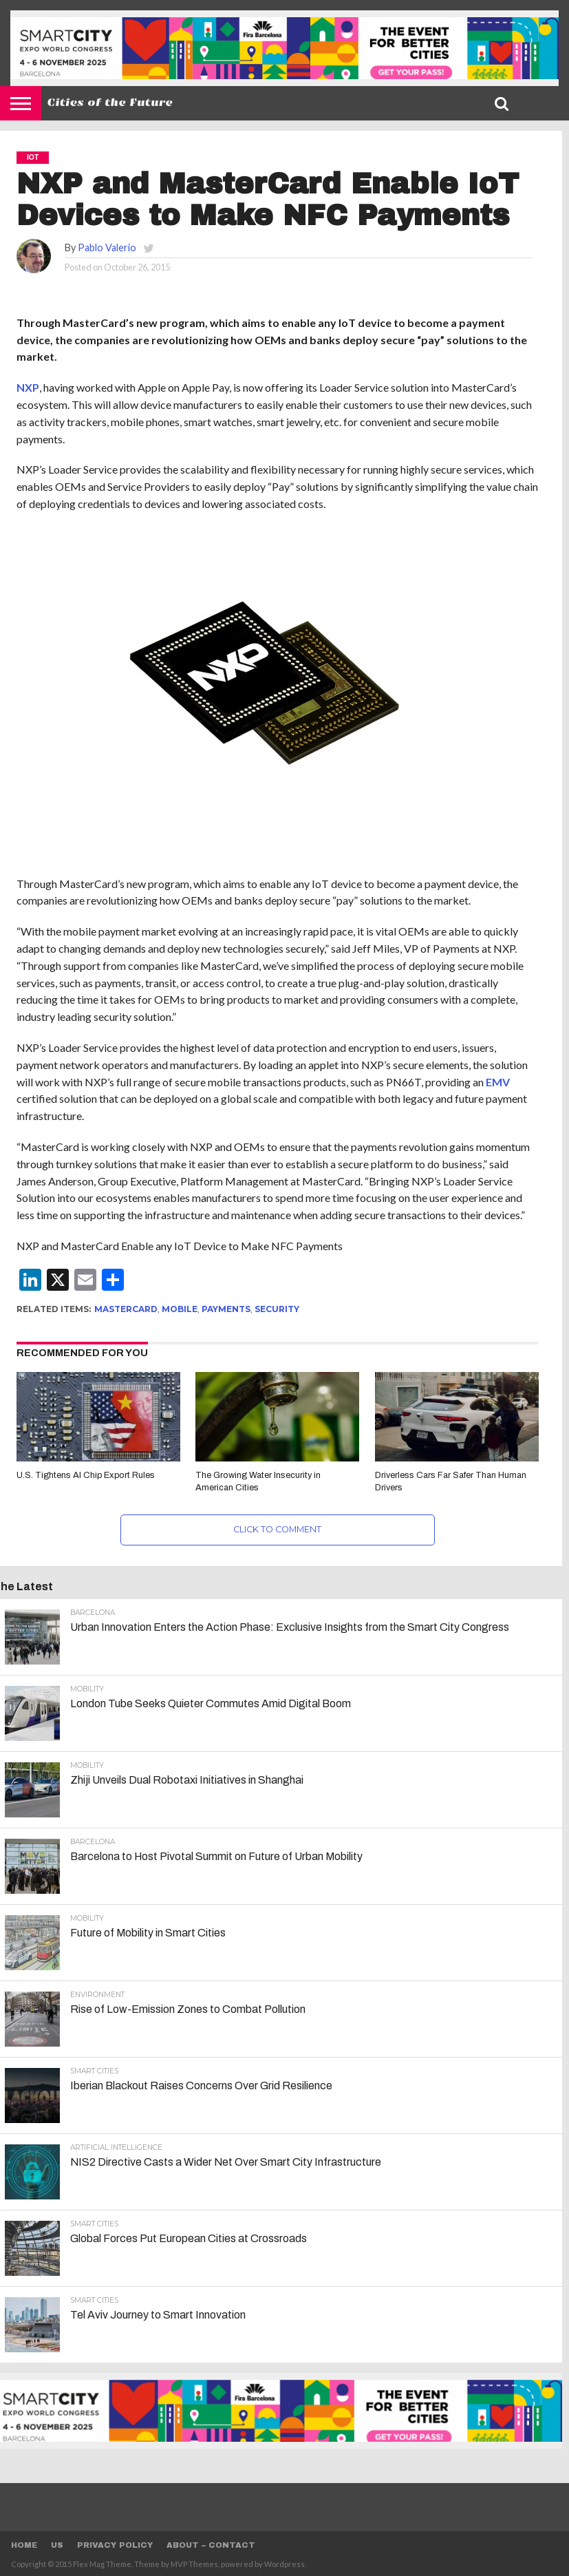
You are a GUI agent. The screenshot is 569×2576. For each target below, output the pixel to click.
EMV (498, 1081)
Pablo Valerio (107, 247)
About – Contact (211, 2545)
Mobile (179, 1309)
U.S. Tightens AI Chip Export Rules (86, 1475)
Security (277, 1309)
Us (57, 2545)
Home (24, 2545)
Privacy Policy (115, 2545)
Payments (226, 1309)
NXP (28, 387)
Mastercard (126, 1309)
